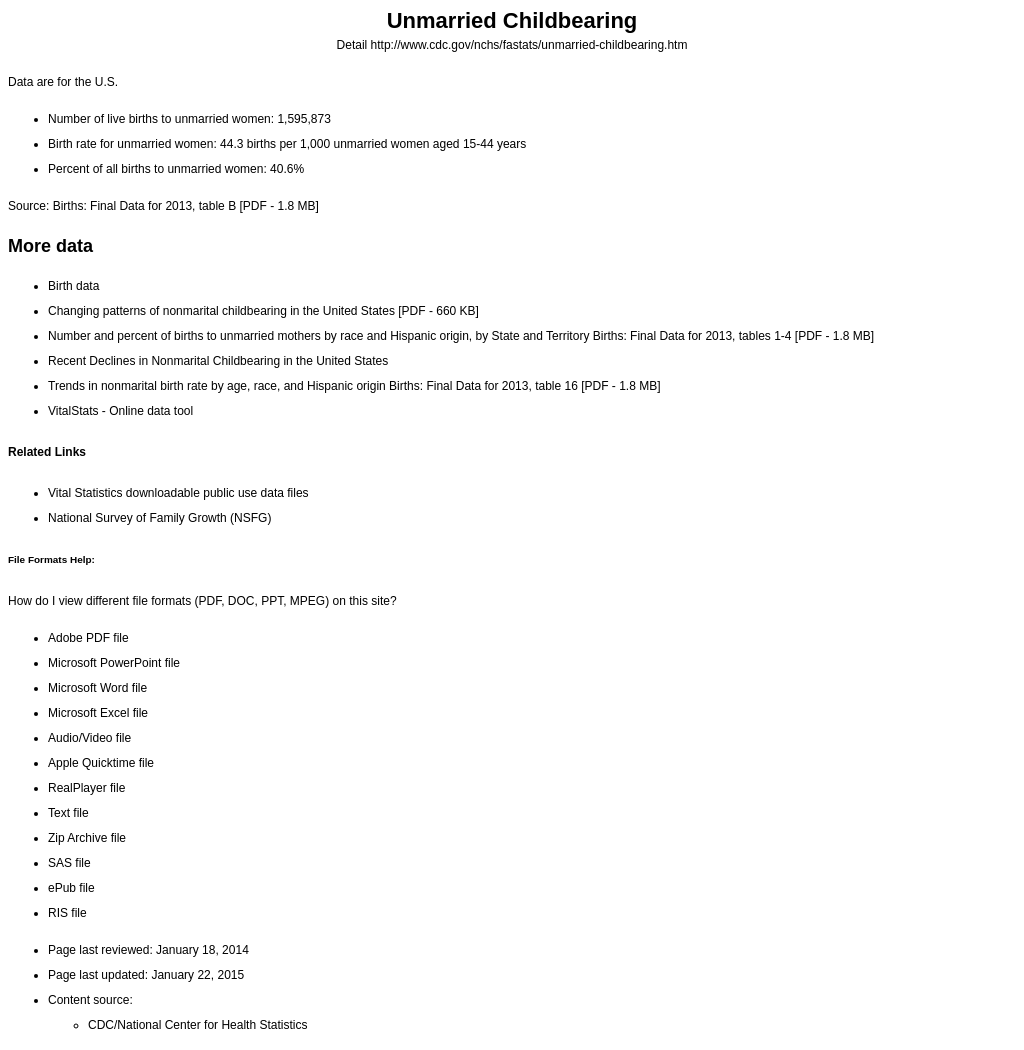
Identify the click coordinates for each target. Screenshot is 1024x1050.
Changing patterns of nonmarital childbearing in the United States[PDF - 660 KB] (263, 311)
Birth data (73, 286)
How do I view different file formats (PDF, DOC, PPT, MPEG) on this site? (202, 601)
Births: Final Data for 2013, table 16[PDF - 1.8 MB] (524, 386)
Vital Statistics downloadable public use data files (178, 493)
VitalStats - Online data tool (120, 411)
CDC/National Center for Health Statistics (197, 1025)
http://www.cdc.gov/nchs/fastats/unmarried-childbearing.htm (529, 45)
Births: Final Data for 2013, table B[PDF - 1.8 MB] (186, 206)
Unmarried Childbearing (512, 20)
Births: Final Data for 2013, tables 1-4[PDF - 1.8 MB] (733, 336)
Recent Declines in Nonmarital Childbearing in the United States (218, 361)
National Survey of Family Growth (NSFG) (159, 518)
